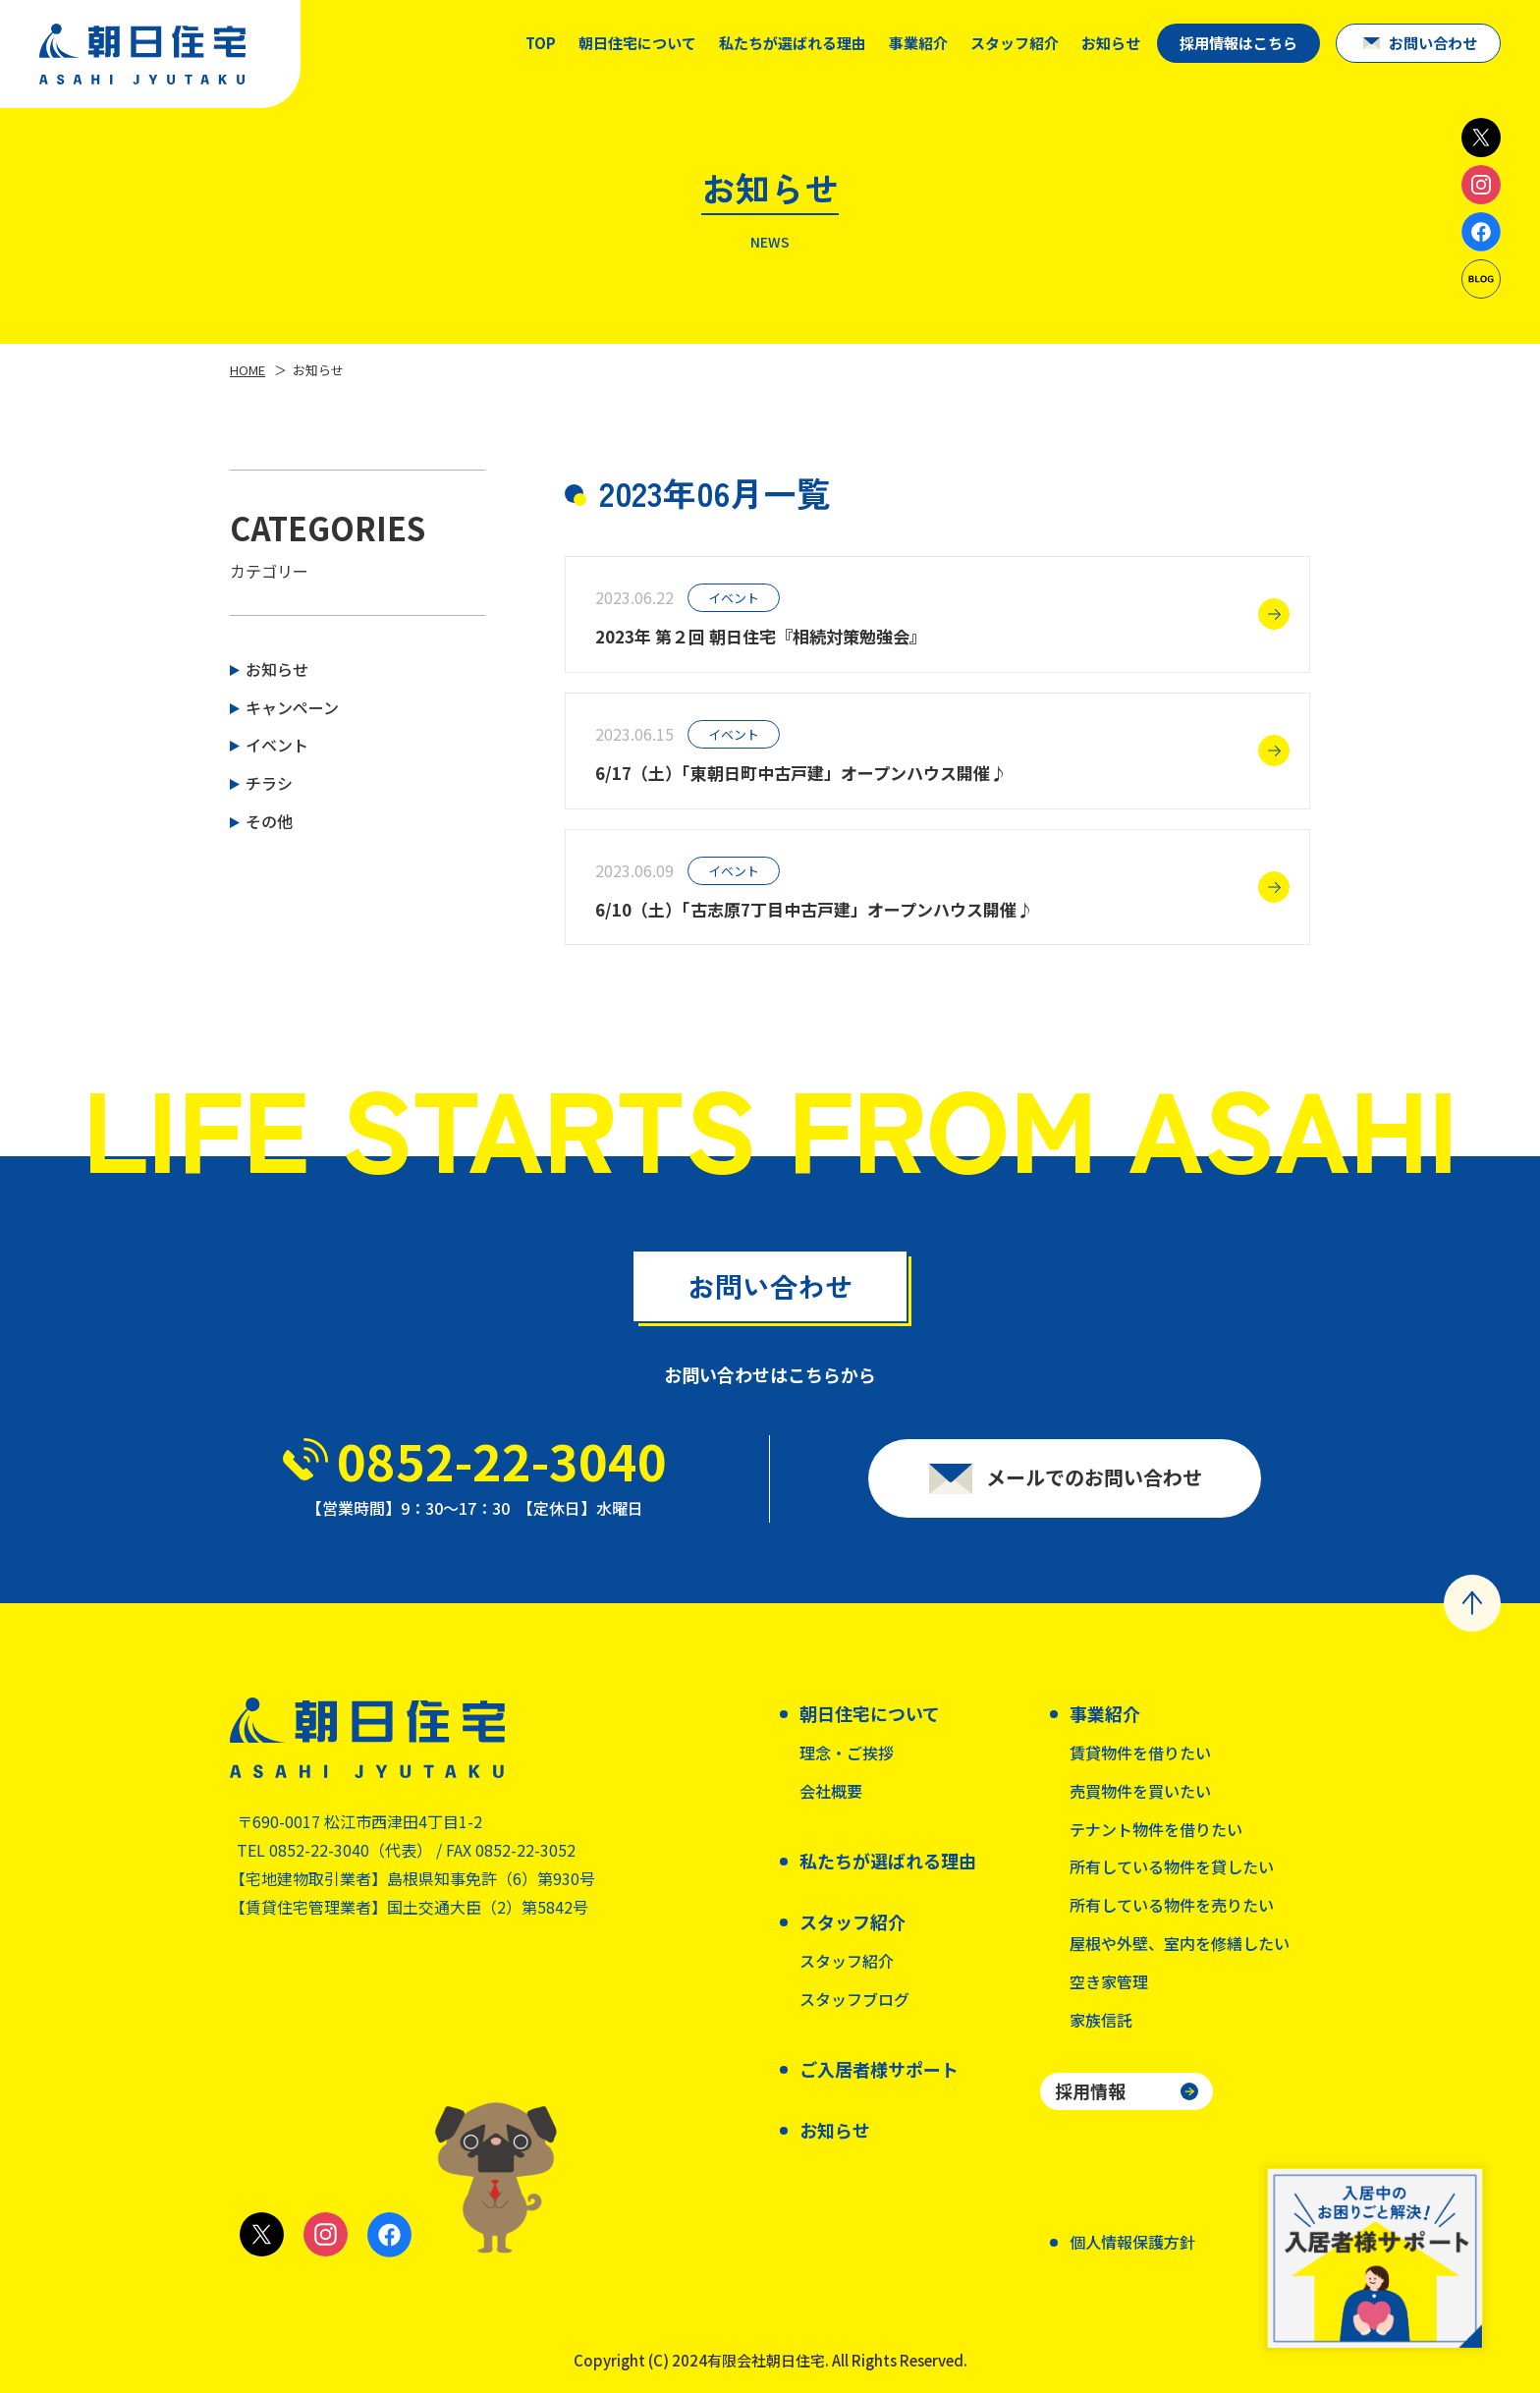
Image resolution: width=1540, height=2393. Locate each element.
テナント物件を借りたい (1156, 1829)
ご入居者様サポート (879, 2069)
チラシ (269, 783)
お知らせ (1110, 42)
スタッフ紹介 (846, 1961)
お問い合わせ (1433, 42)
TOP (540, 42)
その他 (269, 821)
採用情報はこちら (1238, 42)
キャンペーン (292, 707)
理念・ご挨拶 (846, 1752)
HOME (247, 370)
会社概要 (830, 1791)
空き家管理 (1109, 1981)
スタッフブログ (854, 1999)
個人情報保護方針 (1132, 2242)
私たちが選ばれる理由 (792, 42)
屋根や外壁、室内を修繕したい (1180, 1943)
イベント (277, 744)
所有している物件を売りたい (1172, 1905)
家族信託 (1101, 2019)
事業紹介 (918, 42)
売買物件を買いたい (1140, 1791)
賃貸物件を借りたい (1140, 1752)
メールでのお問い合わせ (1094, 1486)
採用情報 (1090, 2090)
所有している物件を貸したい (1172, 1866)
